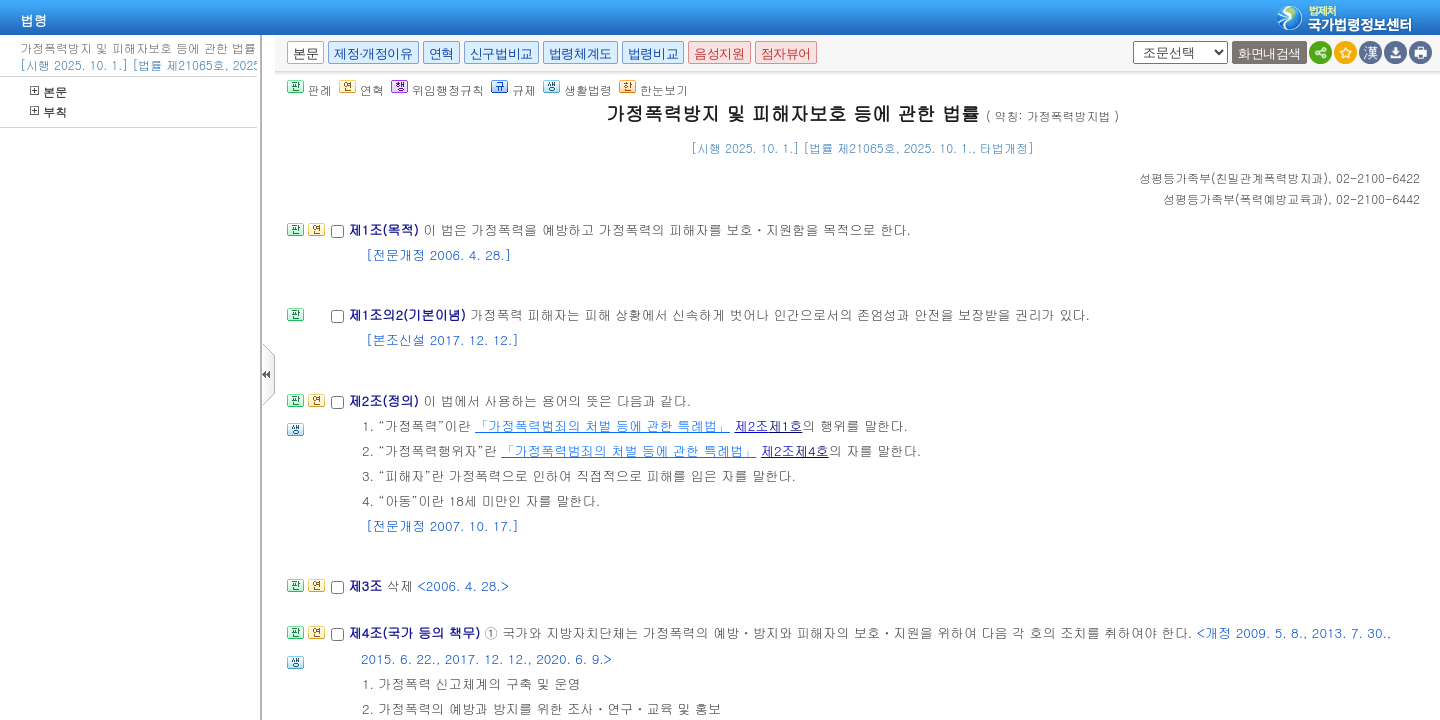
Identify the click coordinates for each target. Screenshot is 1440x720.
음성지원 (719, 53)
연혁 (441, 53)
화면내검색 (1269, 53)
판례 (309, 89)
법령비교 (653, 53)
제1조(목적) (385, 229)
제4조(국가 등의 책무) (416, 632)
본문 (48, 91)
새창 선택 (1129, 41)
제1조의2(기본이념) (409, 314)
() (1233, 177)
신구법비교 (501, 53)
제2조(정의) (385, 400)
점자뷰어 (786, 53)
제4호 (812, 450)
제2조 (751, 425)
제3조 (367, 585)
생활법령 (577, 89)
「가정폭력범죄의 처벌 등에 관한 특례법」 (602, 425)
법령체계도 (580, 53)
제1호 (785, 425)
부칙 (48, 111)
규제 (513, 89)
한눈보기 (653, 89)
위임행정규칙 (437, 89)
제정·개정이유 (373, 53)
